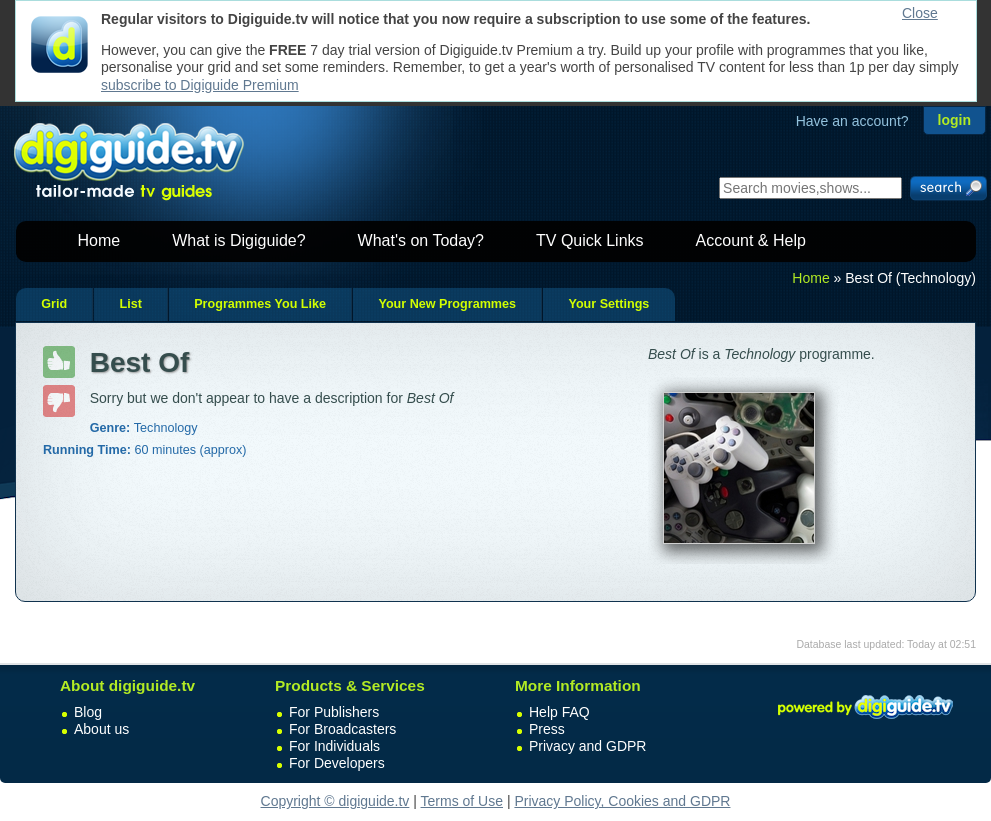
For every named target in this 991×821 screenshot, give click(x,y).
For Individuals (334, 746)
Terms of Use (462, 801)
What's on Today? (421, 240)
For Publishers (334, 712)
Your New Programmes (447, 304)
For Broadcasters (342, 729)
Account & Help (751, 240)
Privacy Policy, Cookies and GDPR (622, 801)
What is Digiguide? (238, 240)
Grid (54, 304)
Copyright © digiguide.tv (335, 801)
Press (547, 729)
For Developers (337, 763)
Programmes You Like (260, 304)
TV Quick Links (590, 240)
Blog (88, 712)
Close (920, 13)
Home (99, 240)
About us (101, 729)
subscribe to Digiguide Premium (200, 85)
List (130, 304)
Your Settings (608, 304)
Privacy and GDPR (587, 746)
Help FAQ (559, 712)
